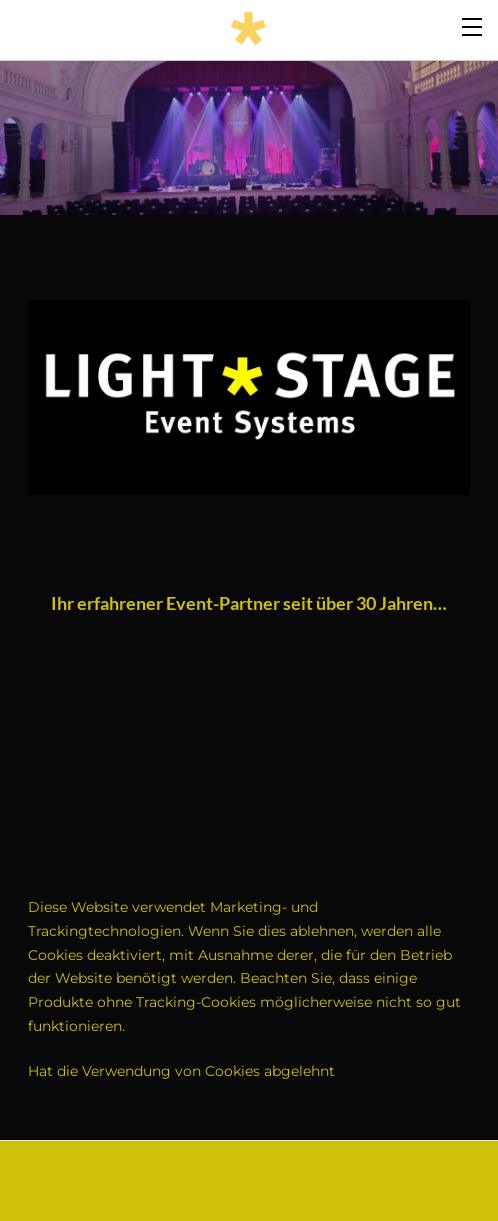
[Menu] (473, 25)
